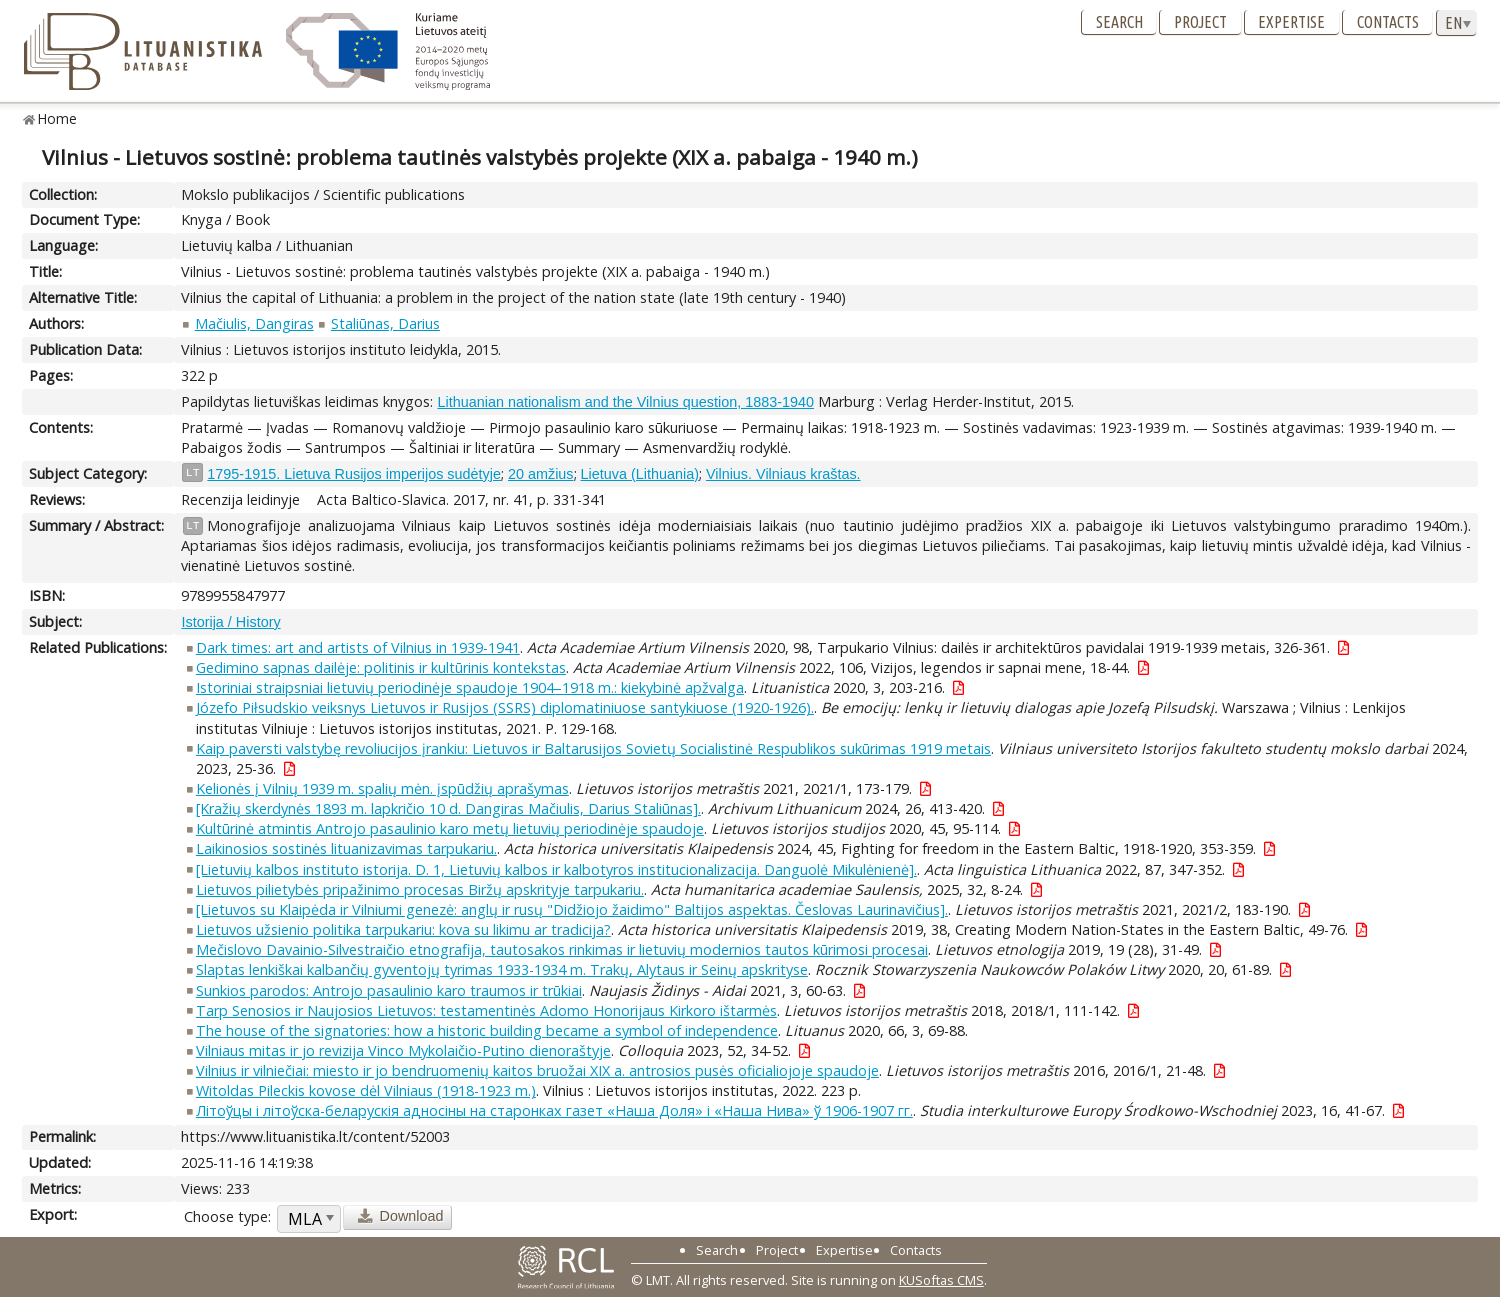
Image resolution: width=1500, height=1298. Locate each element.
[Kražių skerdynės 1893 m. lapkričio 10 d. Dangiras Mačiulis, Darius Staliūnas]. (448, 808)
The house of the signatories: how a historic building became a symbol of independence (487, 1030)
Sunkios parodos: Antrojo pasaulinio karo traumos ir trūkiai (389, 990)
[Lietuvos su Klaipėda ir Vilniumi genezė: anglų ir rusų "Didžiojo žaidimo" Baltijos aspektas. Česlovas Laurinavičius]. (572, 909)
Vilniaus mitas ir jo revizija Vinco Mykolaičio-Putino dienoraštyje (403, 1050)
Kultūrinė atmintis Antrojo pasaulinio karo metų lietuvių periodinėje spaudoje (450, 828)
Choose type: (227, 1216)
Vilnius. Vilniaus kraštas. (783, 474)
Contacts (1388, 22)
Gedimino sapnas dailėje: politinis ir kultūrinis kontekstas (381, 667)
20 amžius (541, 474)
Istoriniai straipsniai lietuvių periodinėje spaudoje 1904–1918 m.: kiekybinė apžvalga (470, 687)
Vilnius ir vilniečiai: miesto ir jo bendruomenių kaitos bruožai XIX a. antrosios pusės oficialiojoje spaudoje (537, 1070)
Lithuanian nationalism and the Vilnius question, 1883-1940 (625, 402)
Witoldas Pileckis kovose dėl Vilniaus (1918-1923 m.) (366, 1090)
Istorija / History (230, 622)
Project (1200, 22)
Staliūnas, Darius (385, 323)
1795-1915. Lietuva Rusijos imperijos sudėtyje (354, 474)
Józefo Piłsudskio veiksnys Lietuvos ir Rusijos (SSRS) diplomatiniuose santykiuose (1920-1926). (505, 707)
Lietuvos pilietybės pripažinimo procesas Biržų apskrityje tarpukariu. (420, 889)
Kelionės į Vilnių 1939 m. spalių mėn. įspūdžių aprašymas (382, 788)
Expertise (1291, 22)
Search (1119, 22)
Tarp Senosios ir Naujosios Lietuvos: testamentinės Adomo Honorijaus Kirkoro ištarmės (486, 1010)
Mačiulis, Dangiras (254, 323)
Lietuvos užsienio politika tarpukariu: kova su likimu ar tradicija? (403, 929)
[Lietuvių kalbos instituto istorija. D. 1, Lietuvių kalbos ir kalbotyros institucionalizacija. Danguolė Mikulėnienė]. (556, 869)
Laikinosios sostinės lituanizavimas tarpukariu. (346, 848)
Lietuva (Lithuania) (640, 474)
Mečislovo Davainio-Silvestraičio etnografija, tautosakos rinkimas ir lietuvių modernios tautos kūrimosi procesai (562, 949)
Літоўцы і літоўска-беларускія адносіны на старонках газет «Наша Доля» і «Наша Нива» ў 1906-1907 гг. (554, 1110)
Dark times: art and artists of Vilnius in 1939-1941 (358, 647)
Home (57, 118)
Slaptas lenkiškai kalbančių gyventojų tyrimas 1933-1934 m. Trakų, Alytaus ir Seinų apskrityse (502, 969)
